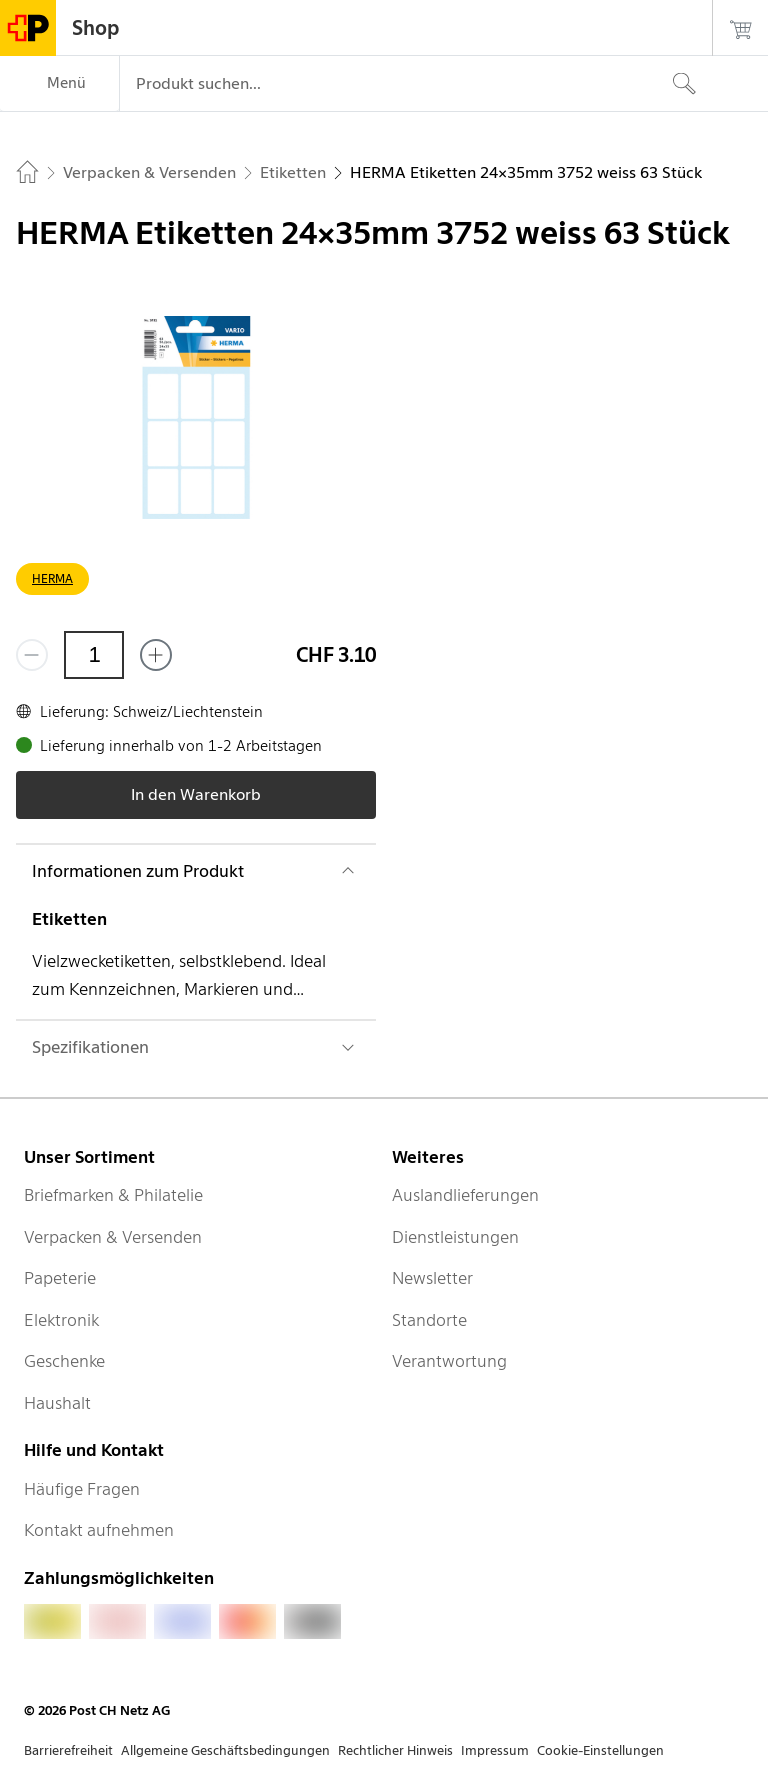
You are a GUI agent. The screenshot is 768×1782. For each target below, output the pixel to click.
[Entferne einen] (32, 655)
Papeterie (60, 1278)
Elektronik (61, 1320)
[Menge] (94, 655)
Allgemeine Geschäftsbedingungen (225, 1750)
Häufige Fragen (82, 1489)
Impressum (495, 1750)
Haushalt (57, 1403)
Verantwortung (449, 1361)
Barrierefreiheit (68, 1750)
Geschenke (64, 1361)
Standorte (429, 1320)
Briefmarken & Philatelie (113, 1195)
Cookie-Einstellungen (600, 1750)
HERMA (52, 578)
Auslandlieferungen (465, 1195)
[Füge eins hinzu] (156, 655)
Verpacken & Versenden (113, 1237)
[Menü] (59, 84)
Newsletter (432, 1278)
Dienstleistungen (455, 1237)
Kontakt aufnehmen (99, 1530)
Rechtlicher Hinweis (395, 1750)
